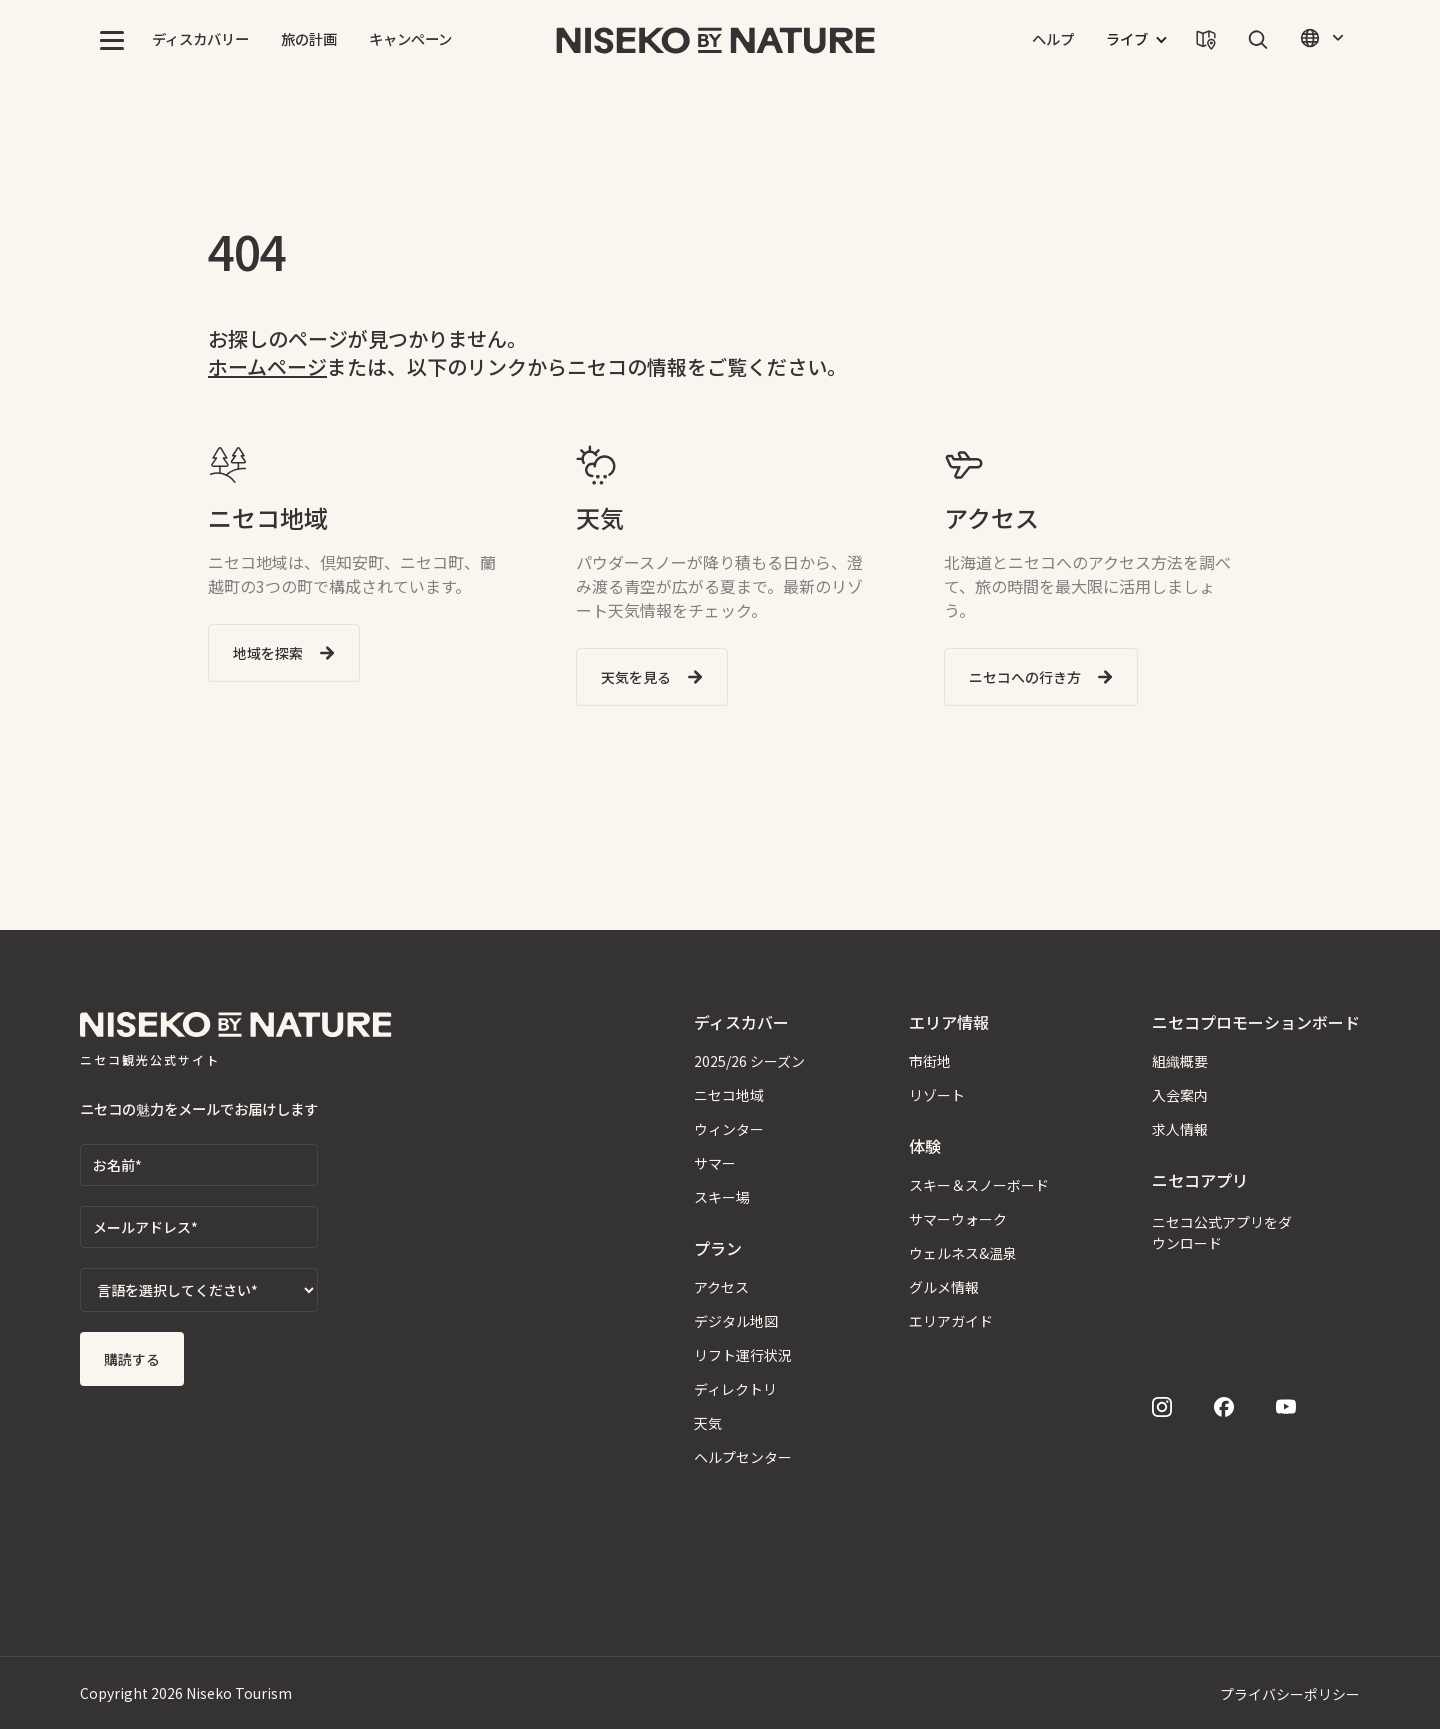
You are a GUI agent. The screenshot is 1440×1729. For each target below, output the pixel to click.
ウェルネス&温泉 (963, 1253)
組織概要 (1180, 1061)
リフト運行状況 (743, 1355)
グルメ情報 (944, 1287)
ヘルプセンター (743, 1457)
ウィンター (729, 1129)
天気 (708, 1423)
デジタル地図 (736, 1321)
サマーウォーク (958, 1219)
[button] (112, 40)
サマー (715, 1163)
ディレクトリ (735, 1389)
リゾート (937, 1095)
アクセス (721, 1287)
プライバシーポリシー (1290, 1694)
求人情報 (1180, 1129)
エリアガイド (951, 1321)
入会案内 (1180, 1095)
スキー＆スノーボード (979, 1185)
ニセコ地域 (729, 1095)
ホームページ (267, 366)
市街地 (930, 1061)
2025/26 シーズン (749, 1061)
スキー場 (722, 1197)
